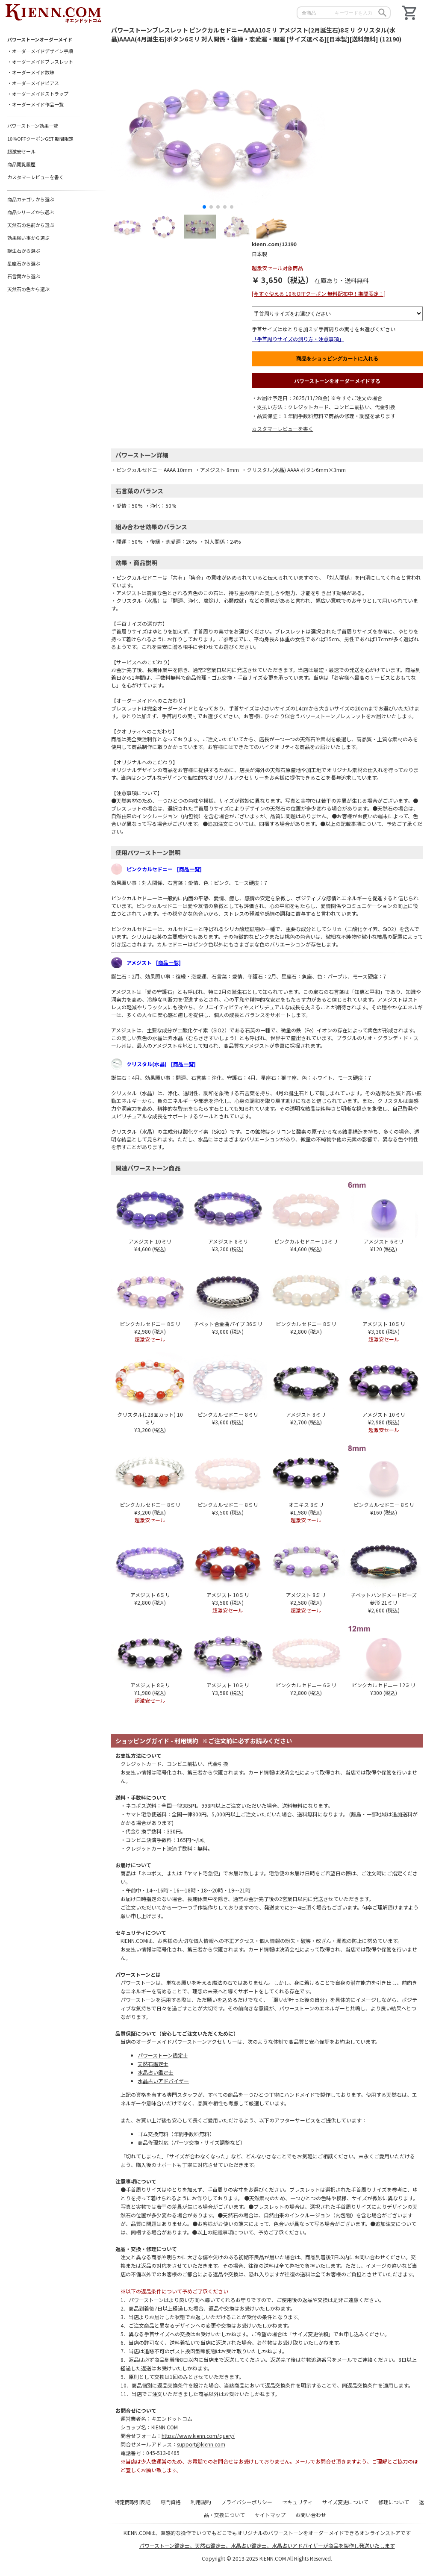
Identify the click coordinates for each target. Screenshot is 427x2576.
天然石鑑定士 (153, 2063)
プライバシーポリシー (246, 2501)
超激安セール (21, 151)
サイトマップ (270, 2514)
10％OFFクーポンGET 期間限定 (40, 138)
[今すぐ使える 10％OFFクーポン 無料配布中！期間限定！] (319, 293)
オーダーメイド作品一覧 (38, 104)
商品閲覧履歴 (21, 164)
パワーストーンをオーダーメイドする (337, 380)
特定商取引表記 (132, 2501)
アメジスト (154, 962)
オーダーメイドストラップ (40, 93)
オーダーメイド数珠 (33, 72)
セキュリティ (297, 2501)
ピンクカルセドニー (164, 868)
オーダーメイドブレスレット (42, 61)
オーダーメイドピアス (35, 83)
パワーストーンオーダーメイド (39, 39)
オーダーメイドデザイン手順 (42, 50)
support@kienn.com (201, 2444)
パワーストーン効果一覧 (32, 125)
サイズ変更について (345, 2501)
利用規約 (201, 2501)
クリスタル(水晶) (161, 1063)
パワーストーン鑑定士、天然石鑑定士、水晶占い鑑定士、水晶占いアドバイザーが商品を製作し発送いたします (267, 2545)
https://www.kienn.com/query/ (198, 2435)
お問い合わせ (310, 2514)
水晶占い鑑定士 (156, 2072)
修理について (393, 2501)
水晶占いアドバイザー (163, 2080)
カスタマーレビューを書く (282, 428)
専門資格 (170, 2501)
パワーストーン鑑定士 (163, 2055)
